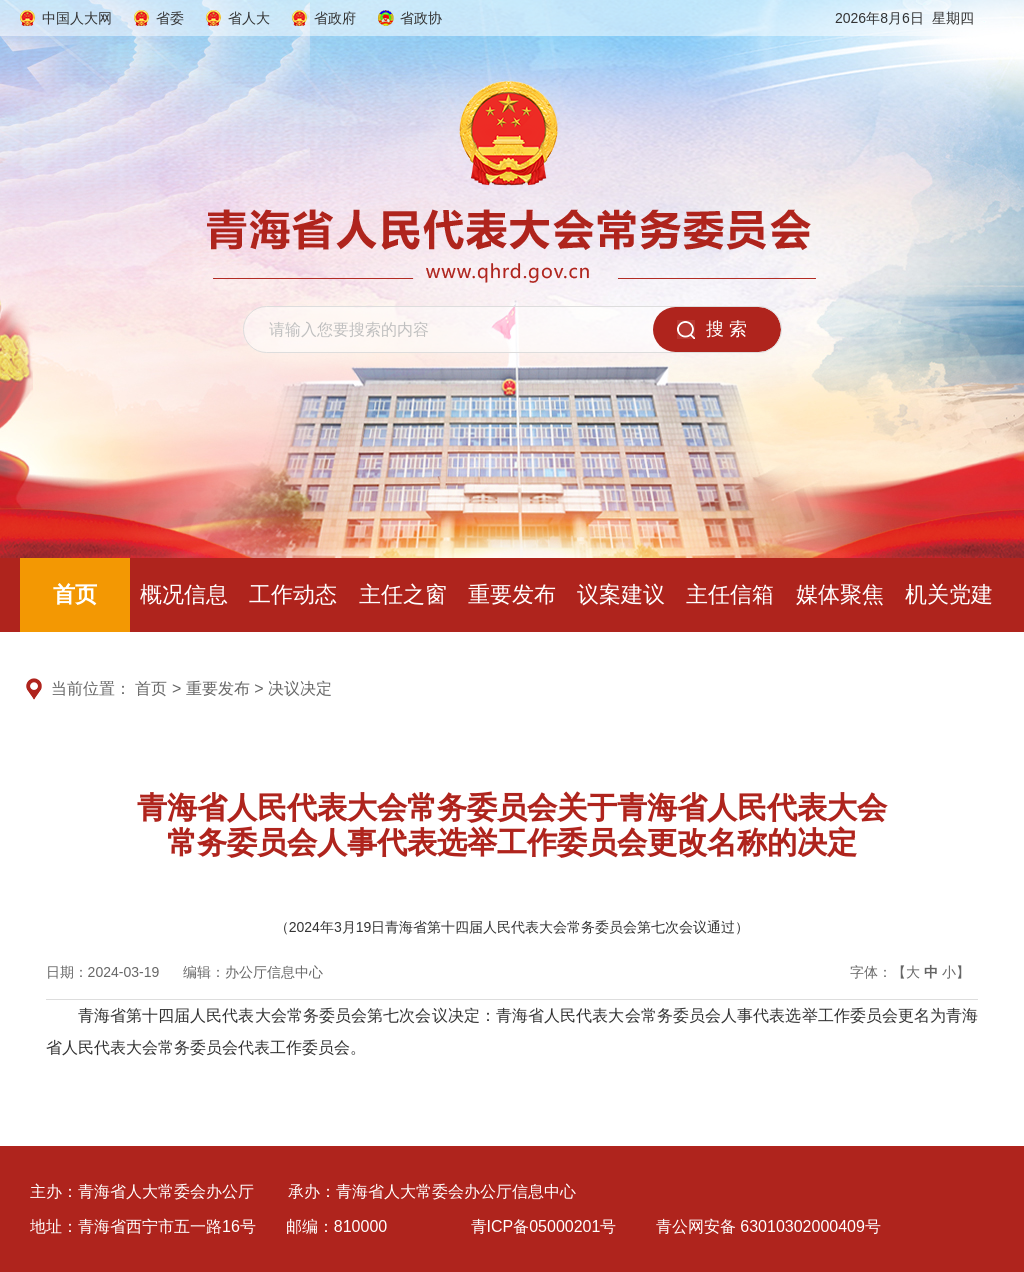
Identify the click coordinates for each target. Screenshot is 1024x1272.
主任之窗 (403, 594)
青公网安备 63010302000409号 (768, 1226)
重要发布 (512, 594)
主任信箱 (730, 594)
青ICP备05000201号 (544, 1226)
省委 (170, 18)
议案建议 (621, 594)
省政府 (335, 18)
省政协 (421, 18)
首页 (75, 594)
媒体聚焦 (840, 594)
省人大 (249, 18)
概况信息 (184, 594)
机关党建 (949, 594)
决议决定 (300, 688)
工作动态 (293, 594)
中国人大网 (77, 18)
